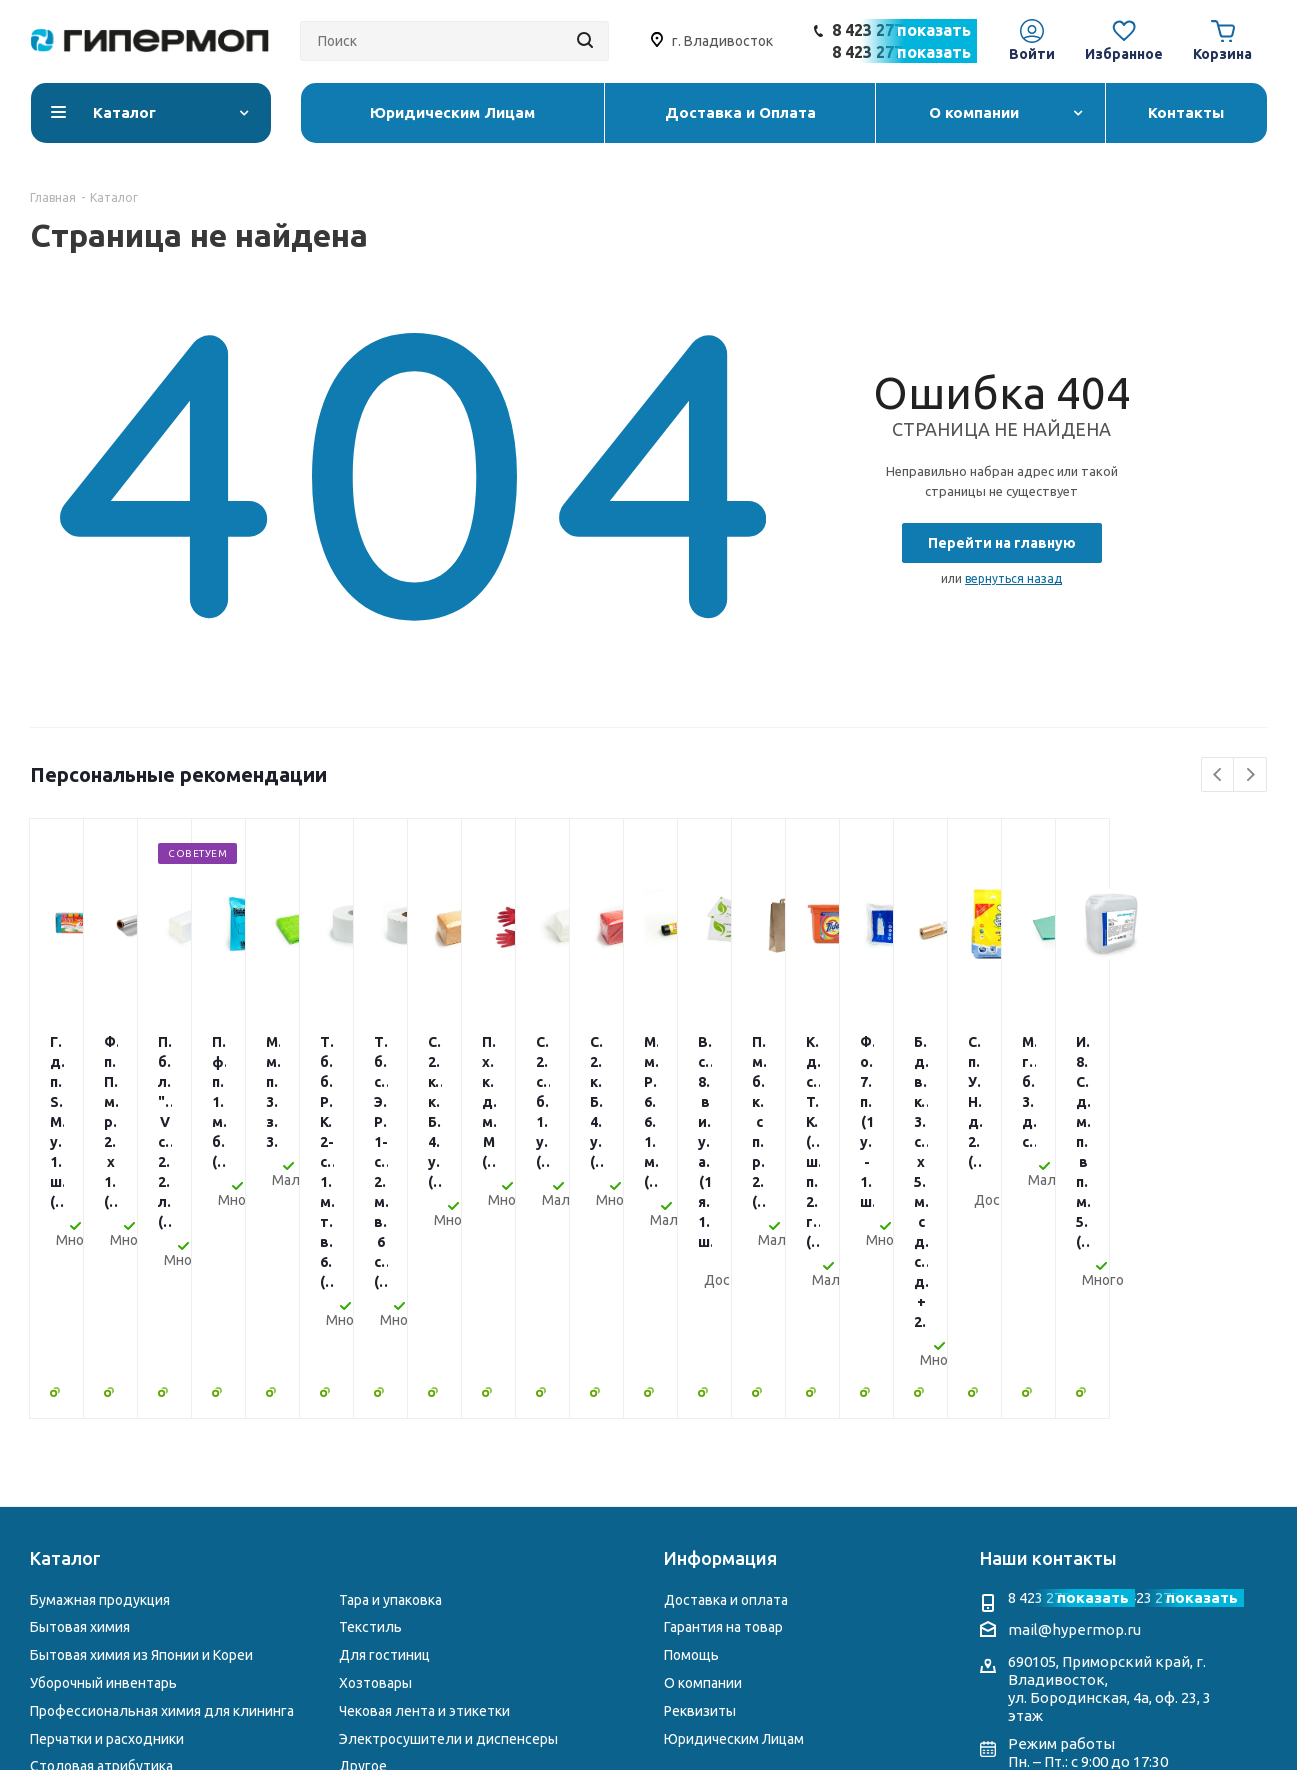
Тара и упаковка (390, 1365)
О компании (703, 1448)
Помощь (691, 1420)
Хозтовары (375, 1448)
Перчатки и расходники (107, 1504)
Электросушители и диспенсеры (448, 1504)
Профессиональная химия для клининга (162, 1476)
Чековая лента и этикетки (424, 1476)
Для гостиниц (384, 1420)
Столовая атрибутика (101, 1531)
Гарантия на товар (723, 1392)
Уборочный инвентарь (103, 1448)
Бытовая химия (80, 1392)
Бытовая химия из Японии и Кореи (141, 1420)
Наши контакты (1048, 1323)
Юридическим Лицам (734, 1504)
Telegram (1063, 1566)
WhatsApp (1103, 1566)
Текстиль (370, 1392)
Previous (1218, 775)
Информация (720, 1323)
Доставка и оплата (726, 1365)
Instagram (1023, 1566)
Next (1250, 775)
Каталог (65, 1323)
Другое (363, 1531)
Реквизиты (700, 1476)
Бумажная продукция (100, 1365)
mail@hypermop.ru (1074, 1394)
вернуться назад (1013, 578)
